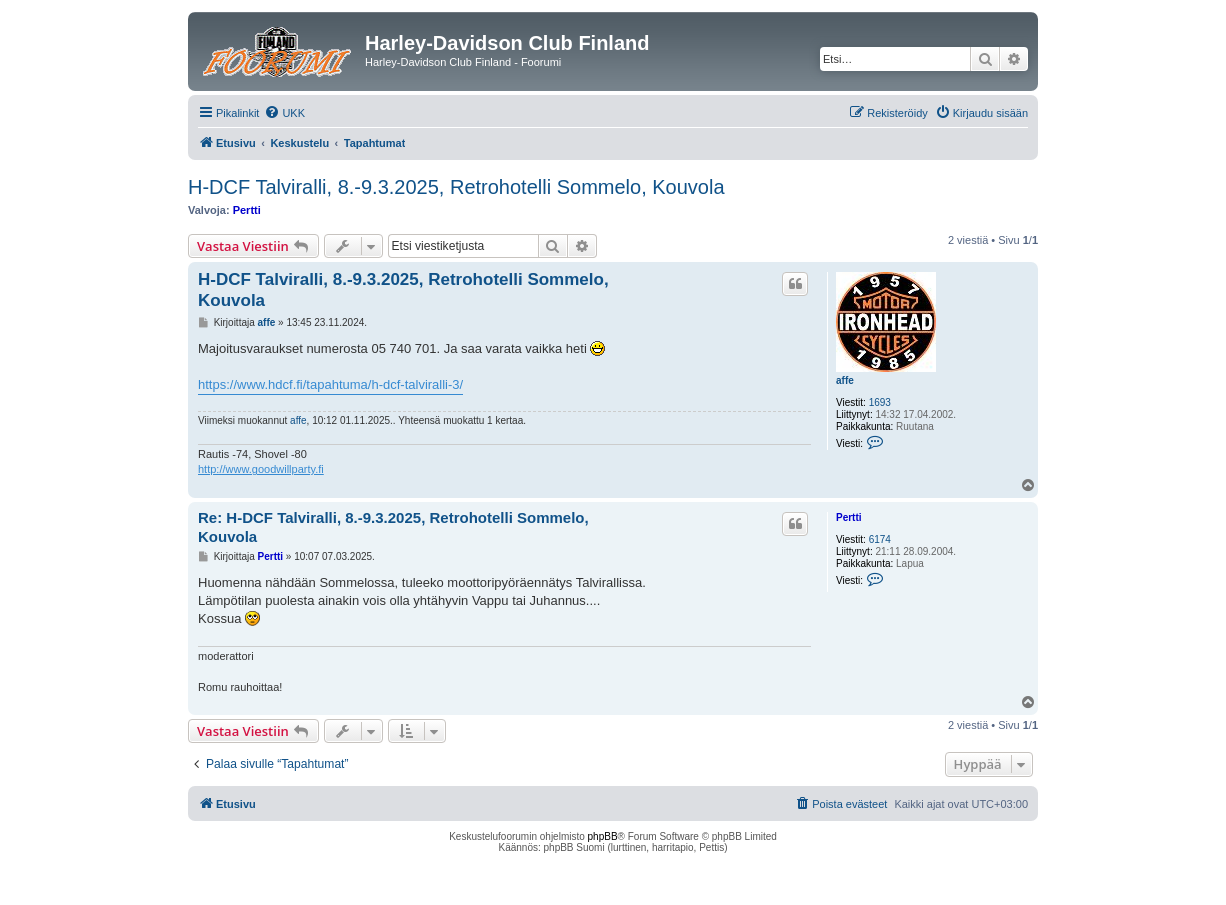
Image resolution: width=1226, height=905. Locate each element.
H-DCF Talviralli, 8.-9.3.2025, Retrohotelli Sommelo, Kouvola (456, 187)
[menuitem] (284, 113)
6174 (880, 539)
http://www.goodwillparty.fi (261, 469)
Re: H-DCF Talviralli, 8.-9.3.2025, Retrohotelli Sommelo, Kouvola (393, 527)
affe (845, 380)
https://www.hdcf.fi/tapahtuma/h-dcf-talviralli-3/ (330, 384)
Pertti (247, 210)
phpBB (603, 836)
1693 (880, 402)
